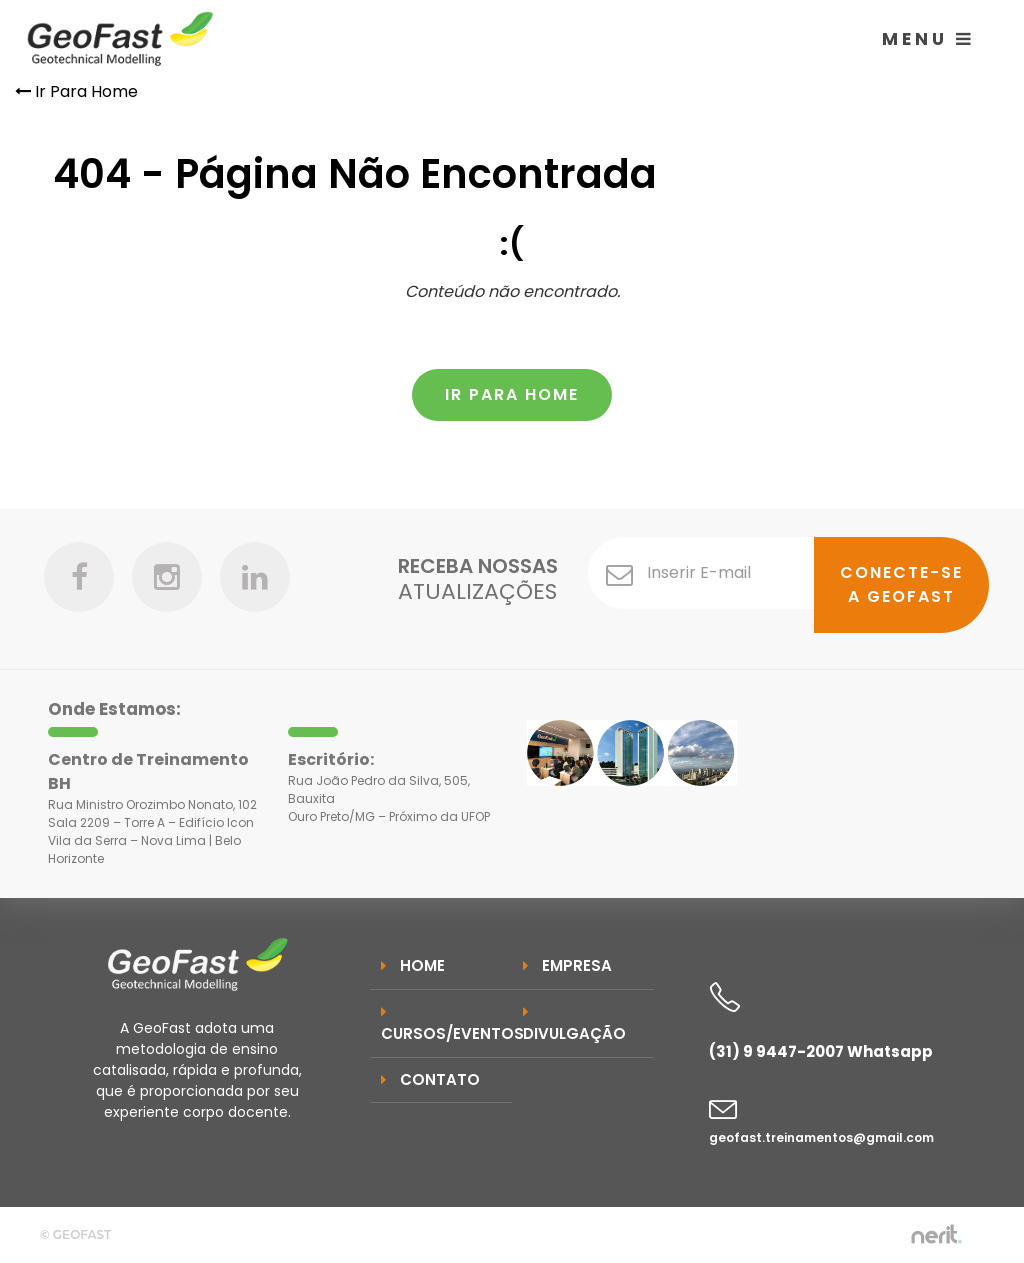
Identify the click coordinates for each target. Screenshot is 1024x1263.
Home (413, 965)
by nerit (936, 1234)
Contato (430, 1079)
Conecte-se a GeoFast (901, 584)
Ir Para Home (76, 91)
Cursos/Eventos (446, 1024)
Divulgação (574, 1024)
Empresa (567, 965)
